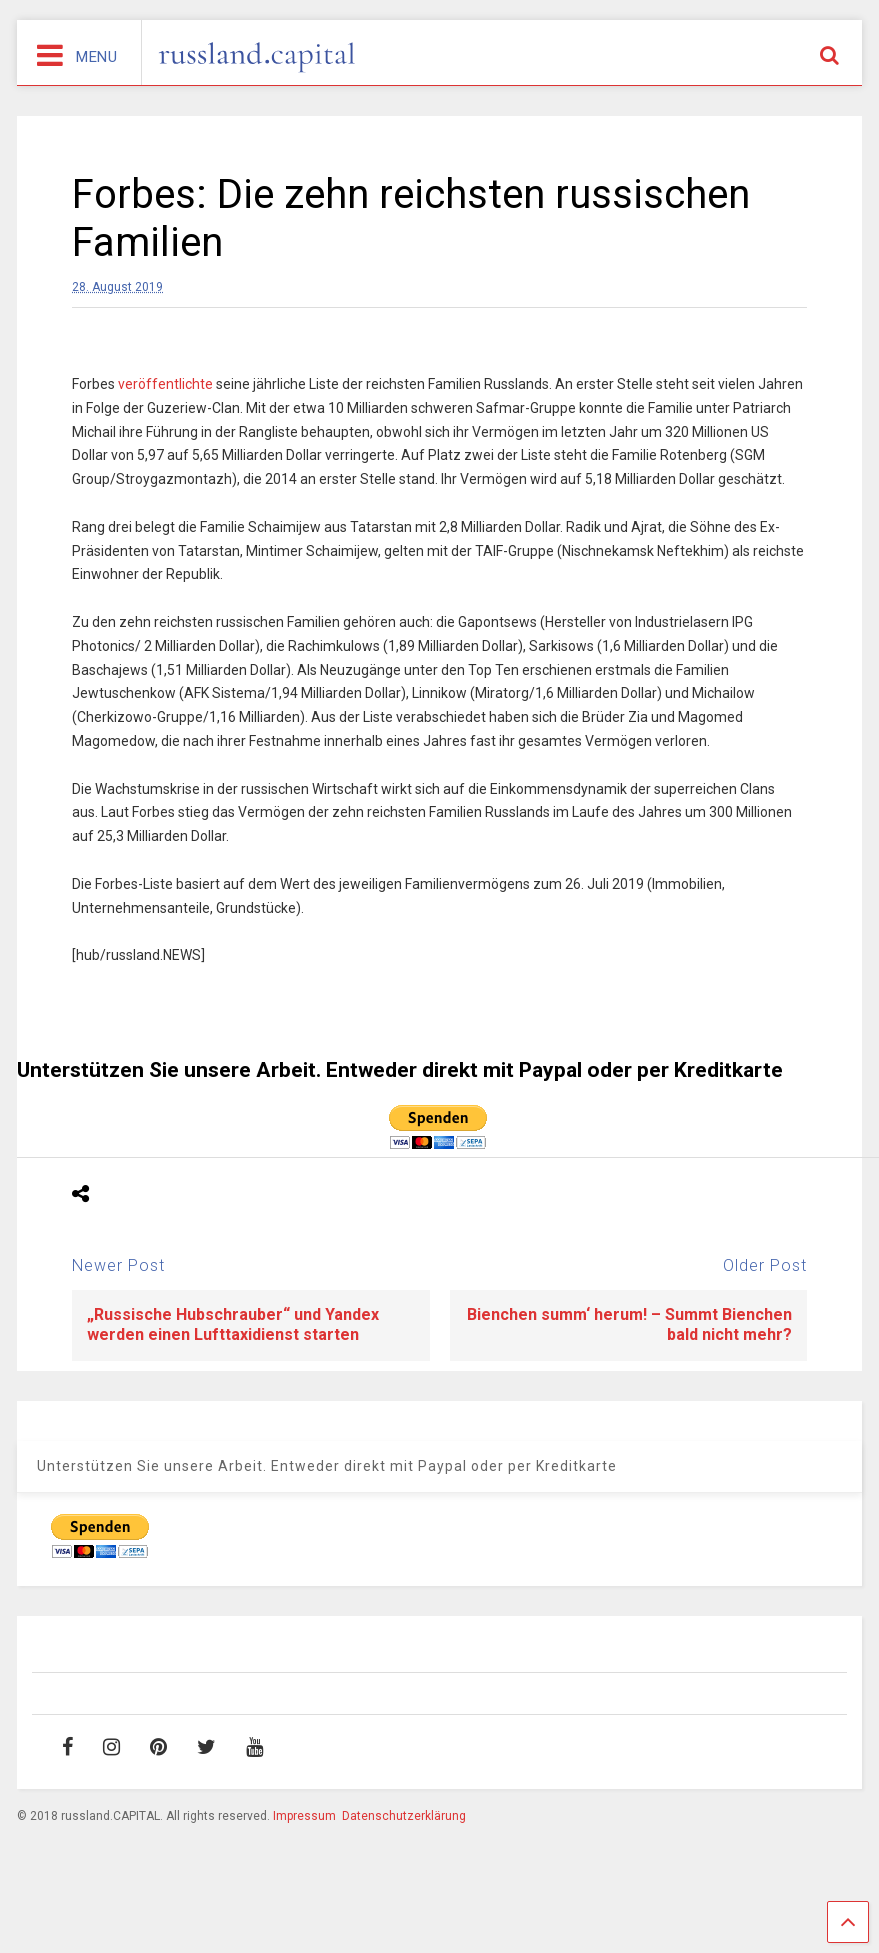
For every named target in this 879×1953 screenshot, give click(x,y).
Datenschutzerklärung (404, 1816)
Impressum (304, 1816)
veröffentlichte (165, 384)
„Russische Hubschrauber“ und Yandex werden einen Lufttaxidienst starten (233, 1325)
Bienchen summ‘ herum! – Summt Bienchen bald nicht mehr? (629, 1325)
